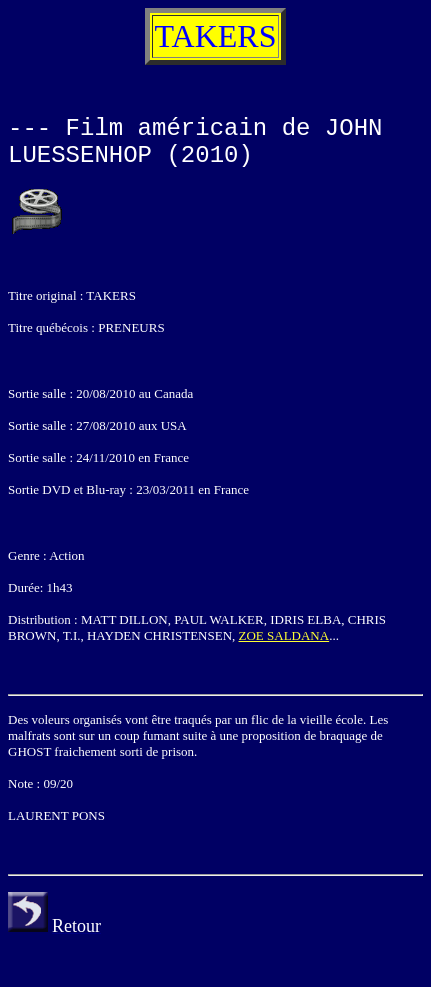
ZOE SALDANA (284, 635)
